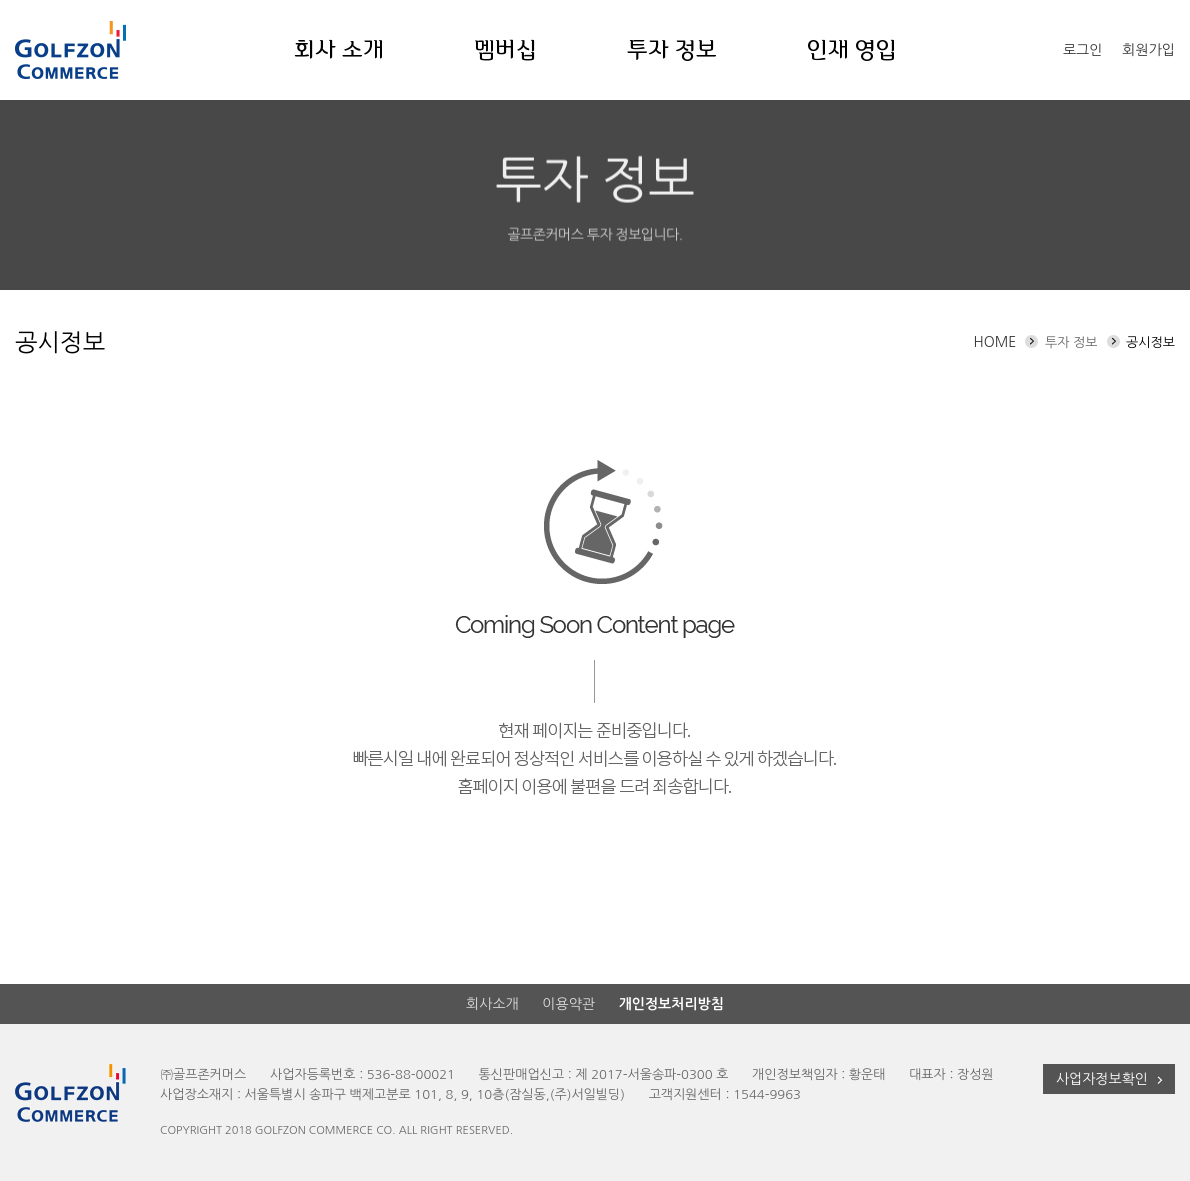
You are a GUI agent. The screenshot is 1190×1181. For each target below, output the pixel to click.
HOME (994, 342)
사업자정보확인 (1111, 1079)
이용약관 (568, 1004)
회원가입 (1148, 50)
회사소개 (492, 1004)
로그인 (1082, 50)
